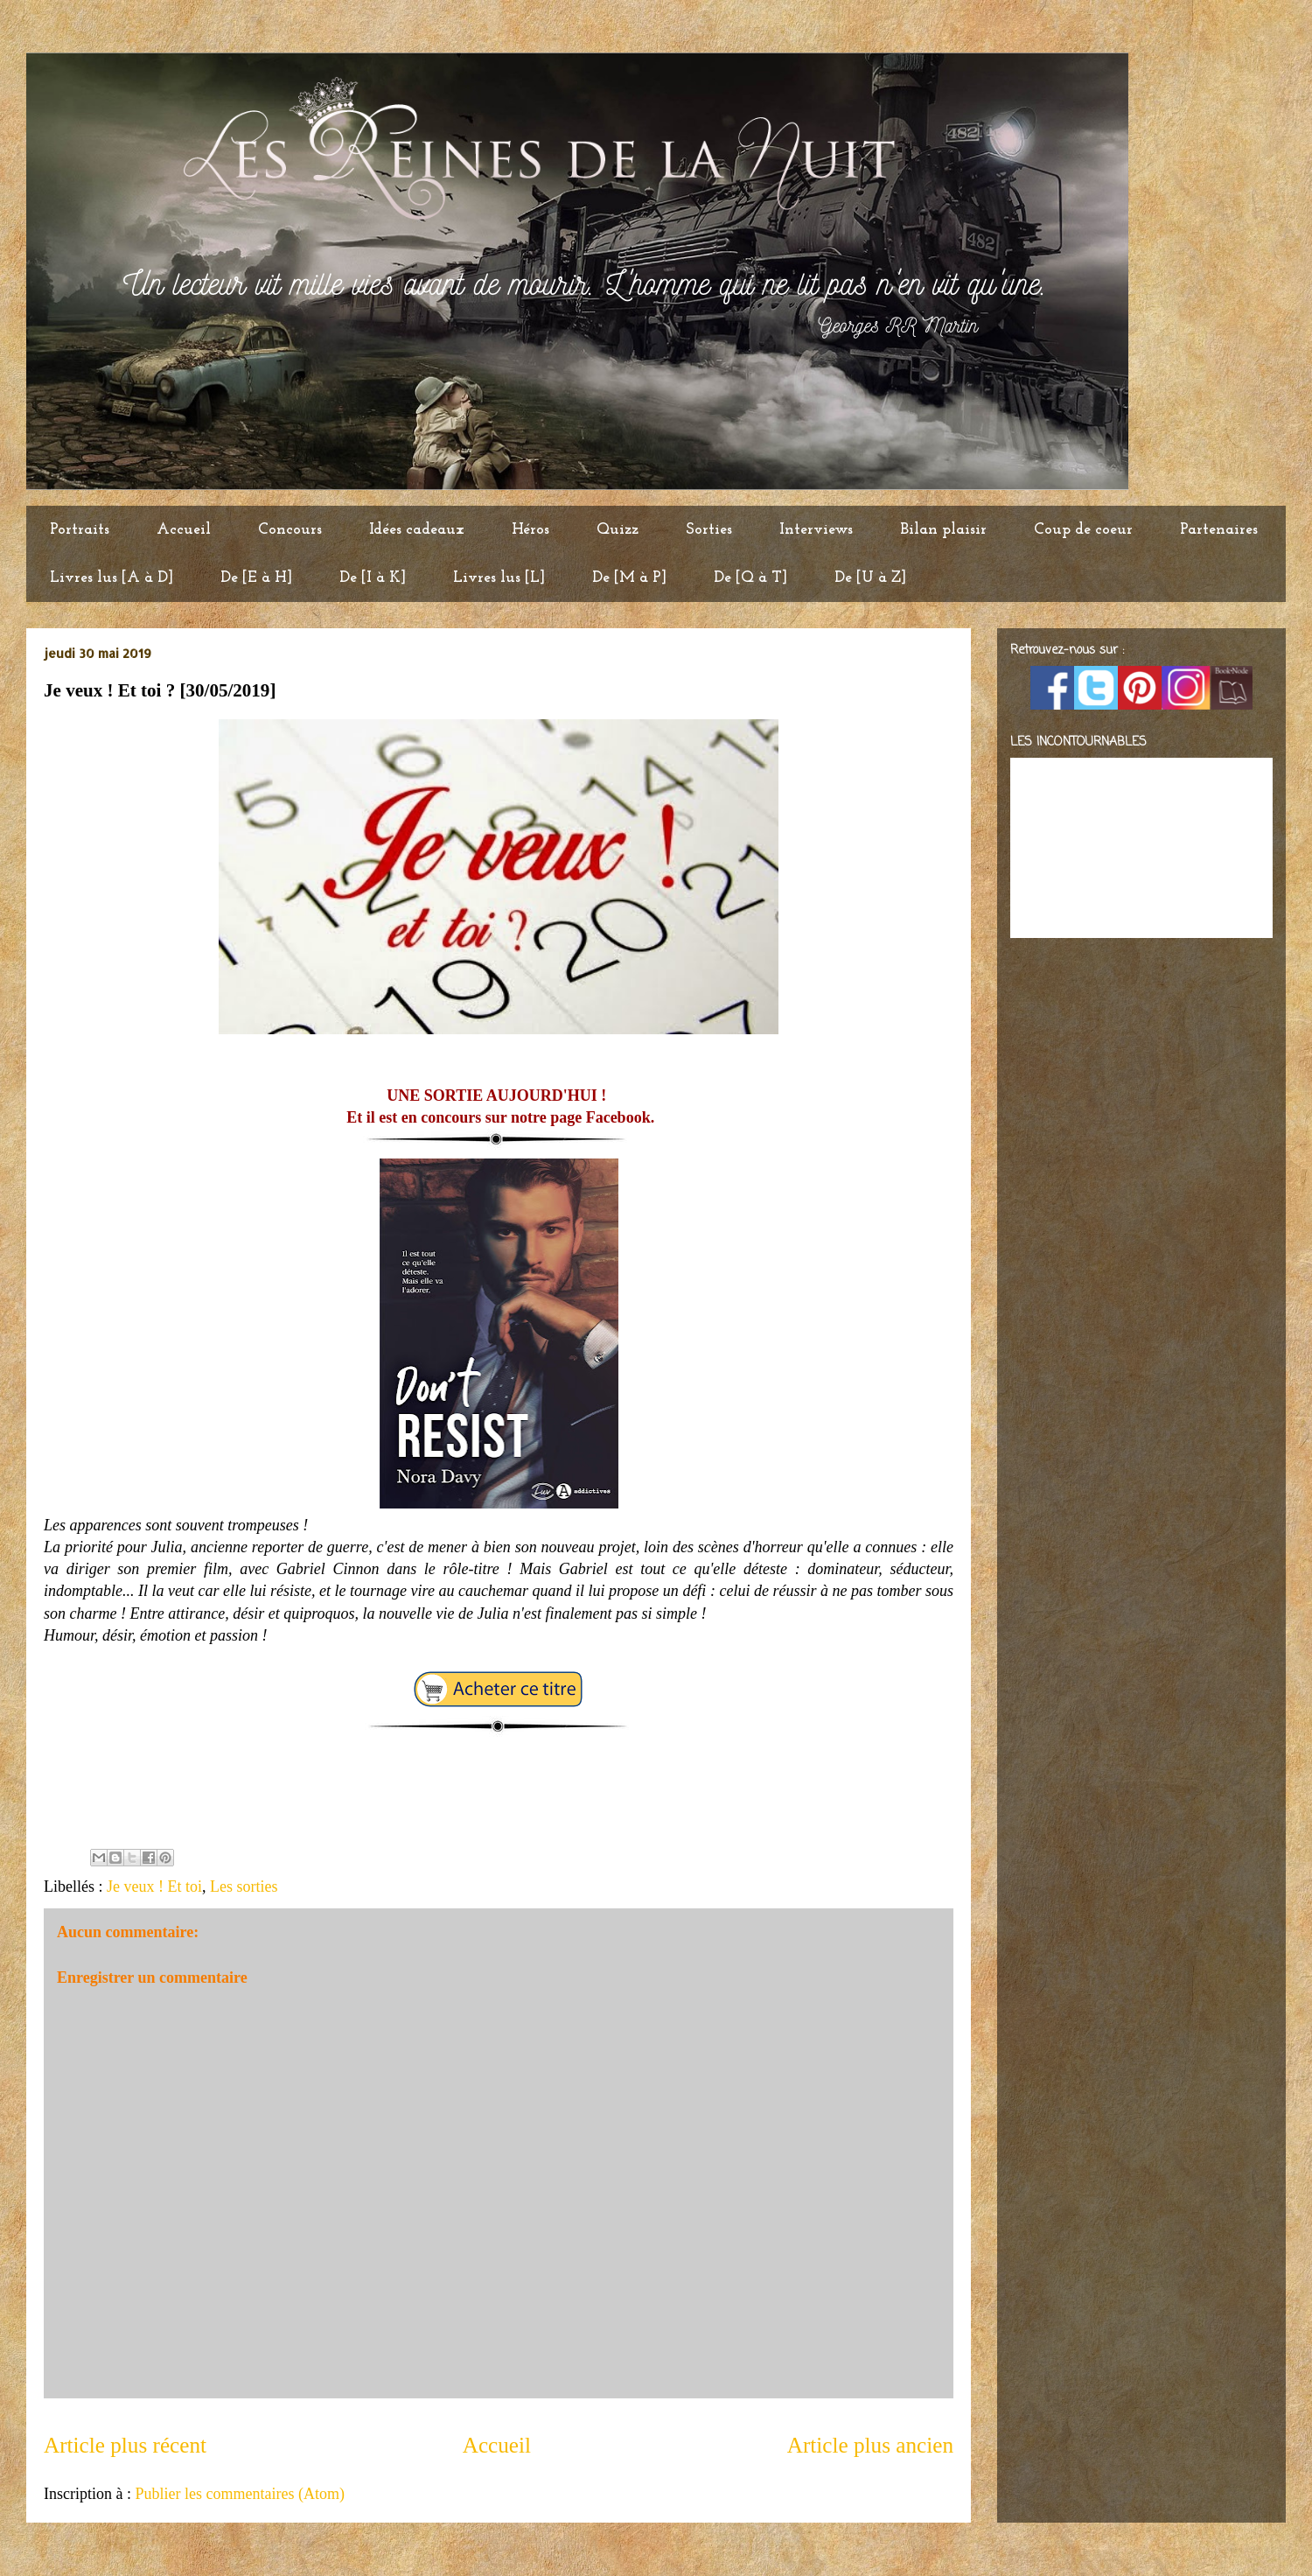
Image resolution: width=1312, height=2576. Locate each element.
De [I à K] (372, 578)
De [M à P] (629, 578)
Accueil (184, 530)
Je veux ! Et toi (154, 1886)
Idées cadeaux (416, 530)
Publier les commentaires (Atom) (239, 2493)
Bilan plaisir (943, 530)
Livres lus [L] (499, 578)
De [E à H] (256, 578)
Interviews (816, 530)
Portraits (79, 530)
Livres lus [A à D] (111, 578)
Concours (290, 530)
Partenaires (1219, 530)
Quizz (618, 530)
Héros (530, 530)
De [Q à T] (750, 578)
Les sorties (243, 1886)
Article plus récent (125, 2445)
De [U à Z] (870, 578)
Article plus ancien (870, 2445)
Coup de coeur (1083, 530)
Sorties (709, 530)
